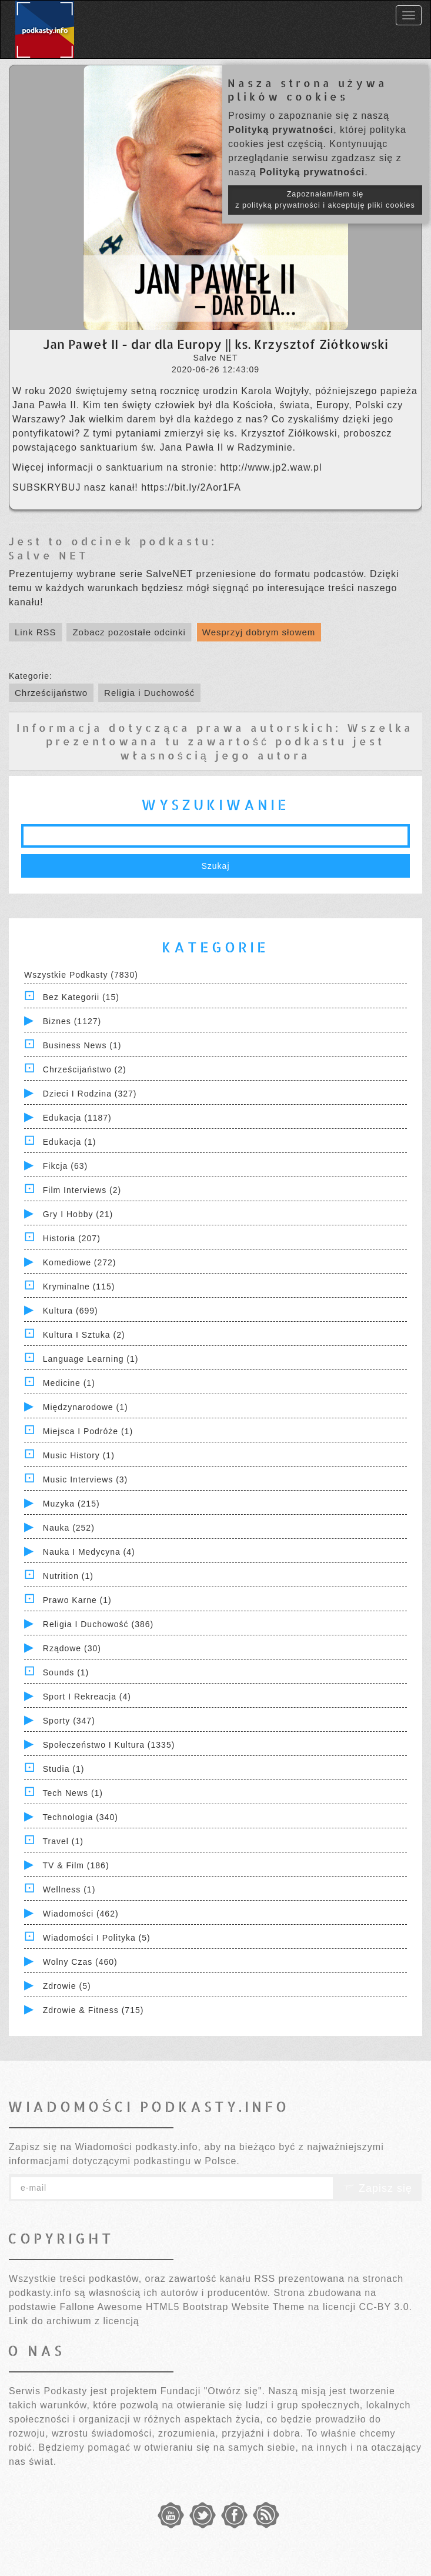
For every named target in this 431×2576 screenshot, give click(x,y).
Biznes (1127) (72, 1021)
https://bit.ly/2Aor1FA (191, 487)
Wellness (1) (69, 1889)
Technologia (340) (80, 1817)
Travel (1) (63, 1841)
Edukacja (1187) (77, 1117)
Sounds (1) (66, 1672)
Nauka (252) (69, 1527)
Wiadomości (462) (81, 1913)
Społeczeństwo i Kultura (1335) (109, 1744)
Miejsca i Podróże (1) (88, 1431)
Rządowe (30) (72, 1648)
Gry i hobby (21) (78, 1214)
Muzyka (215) (71, 1503)
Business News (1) (82, 1045)
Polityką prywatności (280, 130)
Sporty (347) (69, 1720)
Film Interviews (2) (82, 1190)
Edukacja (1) (69, 1142)
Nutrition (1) (68, 1576)
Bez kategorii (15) (81, 997)
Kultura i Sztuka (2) (84, 1334)
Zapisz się (377, 2188)
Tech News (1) (73, 1793)
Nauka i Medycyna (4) (89, 1552)
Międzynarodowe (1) (85, 1407)
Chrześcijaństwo (51, 693)
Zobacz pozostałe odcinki (128, 632)
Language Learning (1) (91, 1359)
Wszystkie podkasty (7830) (81, 974)
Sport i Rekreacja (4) (87, 1696)
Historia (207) (72, 1238)
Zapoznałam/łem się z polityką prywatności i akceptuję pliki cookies (325, 199)
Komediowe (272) (79, 1262)
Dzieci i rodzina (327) (90, 1093)
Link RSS (35, 632)
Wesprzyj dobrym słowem (259, 632)
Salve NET (48, 555)
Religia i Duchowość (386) (98, 1624)
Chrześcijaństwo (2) (84, 1069)
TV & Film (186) (76, 1865)
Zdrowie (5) (67, 1986)
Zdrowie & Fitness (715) (93, 2010)
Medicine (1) (69, 1383)
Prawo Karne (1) (77, 1600)
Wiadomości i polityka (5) (97, 1937)
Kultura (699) (70, 1310)
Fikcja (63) (65, 1166)
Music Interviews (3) (85, 1479)
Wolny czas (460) (80, 1962)
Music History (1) (79, 1455)
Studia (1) (64, 1769)
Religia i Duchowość (149, 693)
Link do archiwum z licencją (74, 2321)
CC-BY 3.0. (385, 2307)
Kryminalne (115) (79, 1286)
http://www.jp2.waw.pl (271, 467)
